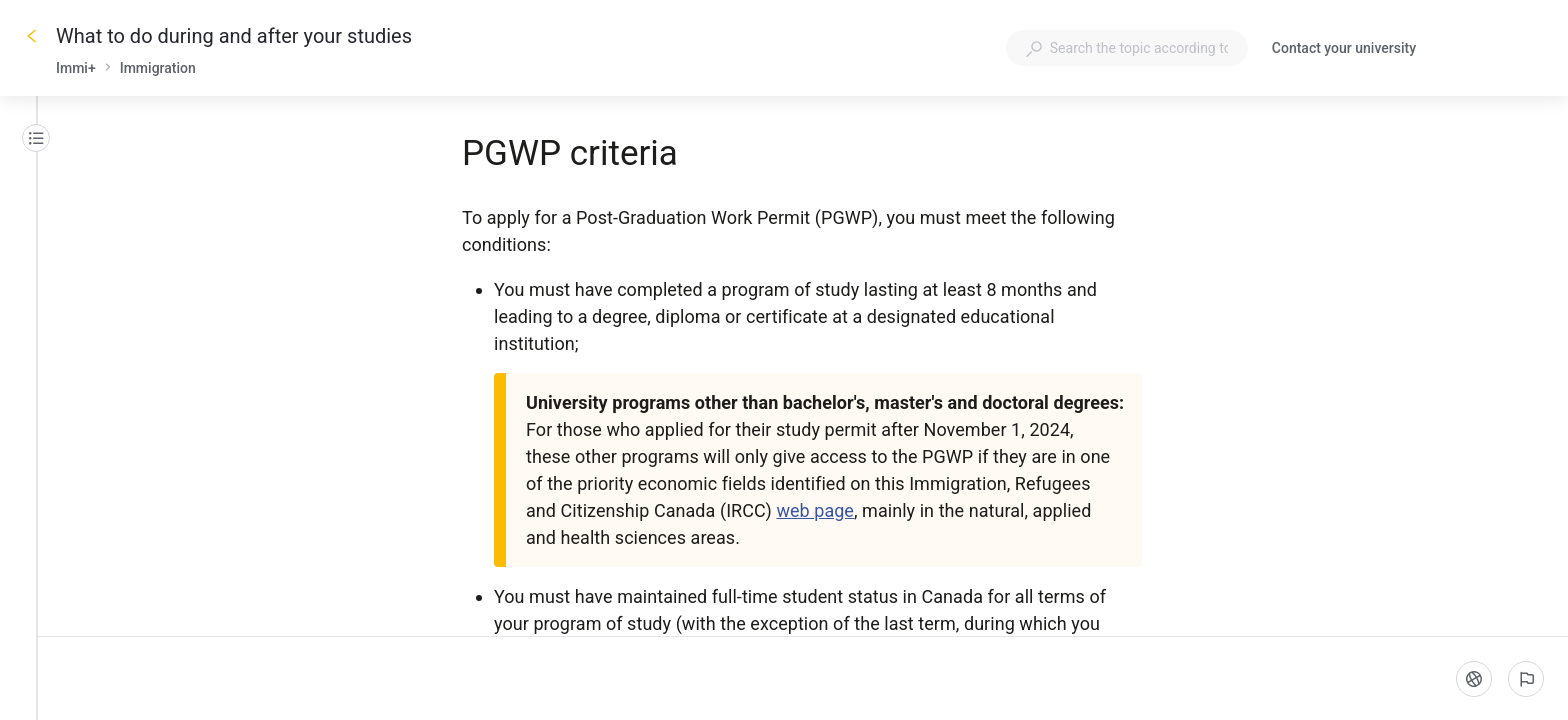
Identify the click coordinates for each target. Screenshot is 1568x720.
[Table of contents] (36, 138)
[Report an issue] (1526, 679)
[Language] (1474, 679)
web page (815, 510)
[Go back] (32, 36)
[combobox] (1127, 48)
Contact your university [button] (1344, 48)
